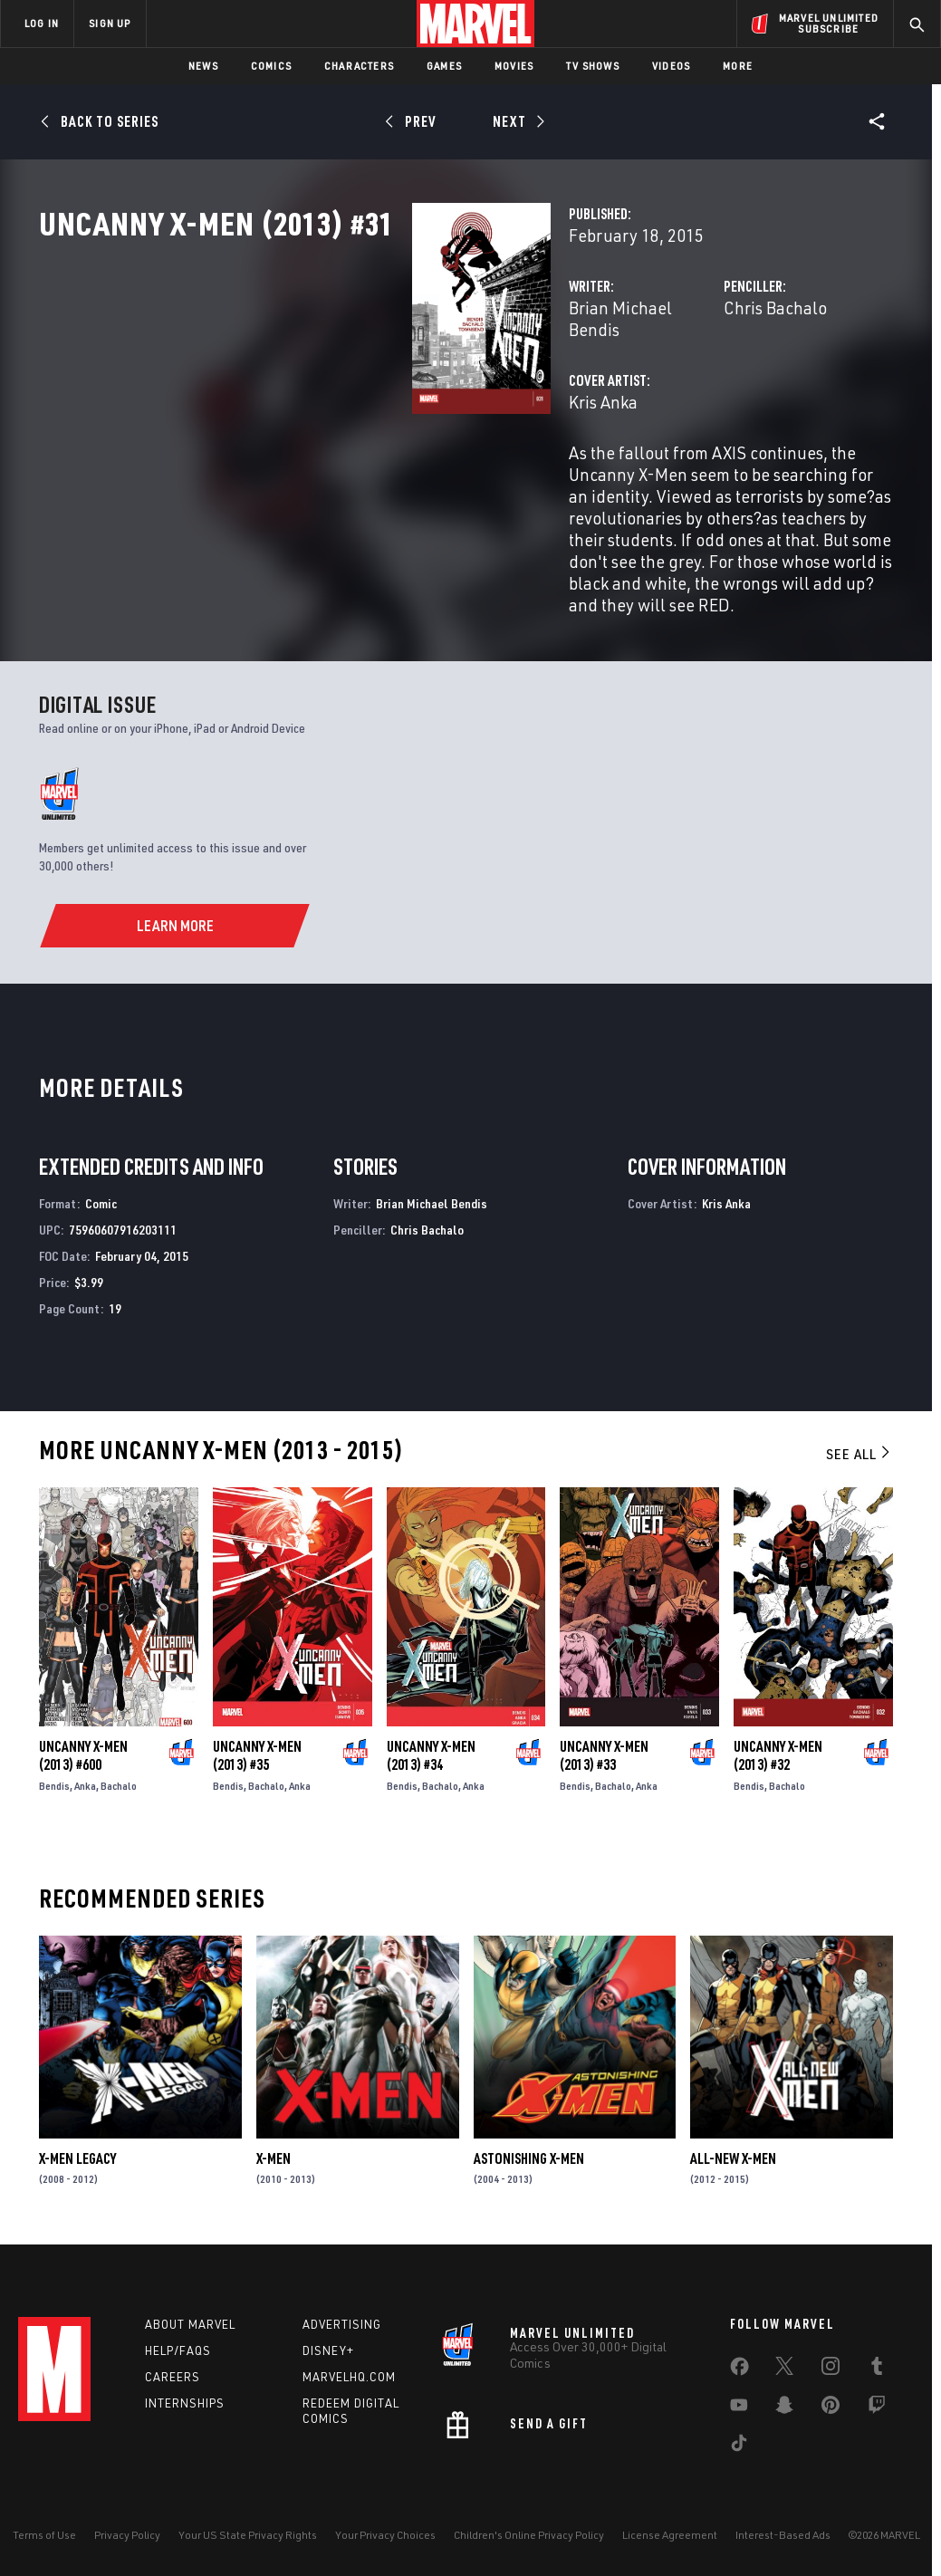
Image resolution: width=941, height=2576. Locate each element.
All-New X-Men (733, 2151)
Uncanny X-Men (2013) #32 (778, 1748)
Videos (671, 65)
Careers (172, 2374)
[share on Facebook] (739, 2368)
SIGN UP (109, 23)
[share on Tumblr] (877, 2367)
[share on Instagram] (830, 2367)
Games (444, 65)
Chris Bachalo (644, 387)
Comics (271, 65)
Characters (359, 65)
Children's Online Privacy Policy (529, 2533)
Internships (185, 2400)
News (203, 65)
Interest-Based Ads (783, 2533)
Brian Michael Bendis (387, 387)
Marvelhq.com (349, 2374)
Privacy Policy (127, 2533)
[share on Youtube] (739, 2406)
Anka (85, 1778)
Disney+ (328, 2348)
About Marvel (190, 2321)
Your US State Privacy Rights (247, 2533)
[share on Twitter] (784, 2367)
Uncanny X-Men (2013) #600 (83, 1748)
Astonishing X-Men (529, 2151)
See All (859, 1446)
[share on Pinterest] (830, 2406)
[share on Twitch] (877, 2406)
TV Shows (592, 65)
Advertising (341, 2321)
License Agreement (669, 2533)
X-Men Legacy (77, 2151)
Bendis (54, 1778)
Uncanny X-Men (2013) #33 (604, 1748)
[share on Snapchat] (784, 2406)
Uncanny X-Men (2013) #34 (431, 1748)
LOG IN (41, 23)
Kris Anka (342, 459)
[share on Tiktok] (739, 2444)
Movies (514, 65)
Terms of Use (44, 2533)
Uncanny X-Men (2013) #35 (257, 1748)
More (738, 65)
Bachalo (119, 1778)
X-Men (273, 2151)
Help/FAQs (178, 2348)
